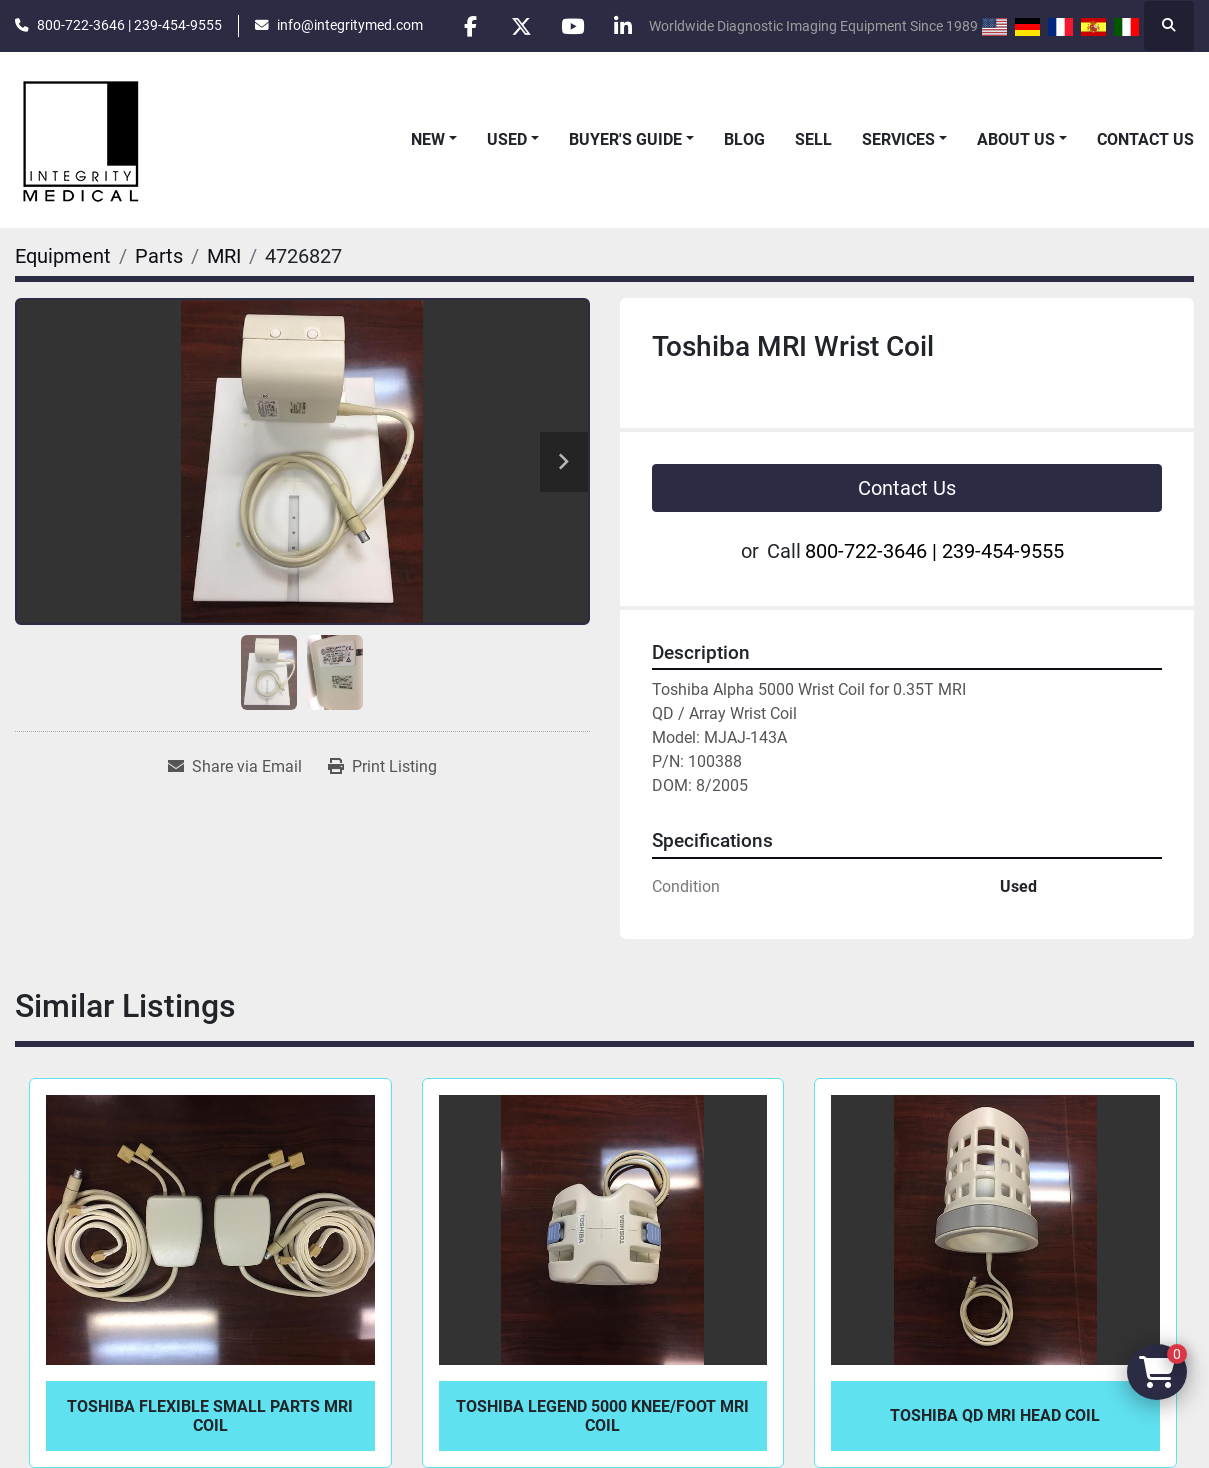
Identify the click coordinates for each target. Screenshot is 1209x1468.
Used (507, 139)
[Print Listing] (382, 767)
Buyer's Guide (625, 139)
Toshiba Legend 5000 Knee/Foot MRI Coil (602, 1416)
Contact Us (1145, 139)
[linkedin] (623, 26)
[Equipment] (63, 256)
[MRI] (224, 256)
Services (898, 139)
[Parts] (159, 256)
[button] (434, 140)
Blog (744, 139)
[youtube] (572, 26)
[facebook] (470, 26)
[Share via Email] (235, 767)
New (428, 139)
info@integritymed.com (350, 25)
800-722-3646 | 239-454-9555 (129, 25)
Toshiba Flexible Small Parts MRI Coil (210, 1416)
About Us (1016, 139)
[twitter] (521, 26)
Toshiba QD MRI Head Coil (995, 1415)
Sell (813, 139)
